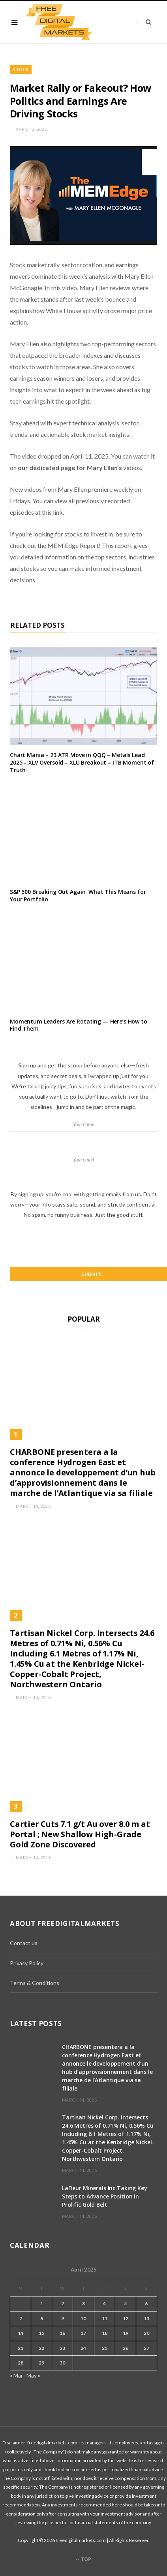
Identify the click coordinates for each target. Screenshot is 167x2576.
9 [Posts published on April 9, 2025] (62, 2318)
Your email (83, 1169)
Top (83, 2559)
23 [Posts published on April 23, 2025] (62, 2348)
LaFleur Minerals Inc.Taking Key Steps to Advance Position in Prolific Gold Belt (104, 2196)
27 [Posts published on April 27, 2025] (146, 2348)
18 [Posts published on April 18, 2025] (104, 2333)
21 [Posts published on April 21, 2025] (20, 2348)
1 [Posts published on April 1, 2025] (41, 2303)
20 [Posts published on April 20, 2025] (146, 2333)
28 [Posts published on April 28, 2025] (20, 2363)
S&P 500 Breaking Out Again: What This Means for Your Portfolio (78, 895)
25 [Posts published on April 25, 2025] (104, 2348)
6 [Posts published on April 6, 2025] (146, 2303)
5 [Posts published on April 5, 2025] (125, 2303)
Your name (83, 1134)
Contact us (24, 1943)
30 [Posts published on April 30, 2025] (62, 2363)
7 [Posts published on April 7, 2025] (20, 2318)
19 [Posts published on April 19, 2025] (125, 2333)
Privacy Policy (26, 1963)
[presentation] (84, 1243)
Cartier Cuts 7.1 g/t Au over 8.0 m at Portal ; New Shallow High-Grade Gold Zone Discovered (80, 1834)
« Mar (16, 2375)
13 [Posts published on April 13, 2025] (146, 2318)
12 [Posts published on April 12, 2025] (125, 2318)
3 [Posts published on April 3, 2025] (83, 2303)
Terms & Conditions (34, 1982)
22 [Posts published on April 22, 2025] (41, 2348)
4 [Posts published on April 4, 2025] (104, 2303)
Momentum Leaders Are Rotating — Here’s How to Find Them (78, 1025)
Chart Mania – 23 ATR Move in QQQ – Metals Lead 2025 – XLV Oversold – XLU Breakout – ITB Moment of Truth (82, 762)
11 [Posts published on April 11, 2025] (104, 2318)
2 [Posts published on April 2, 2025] (62, 2303)
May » (33, 2375)
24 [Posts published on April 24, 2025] (83, 2348)
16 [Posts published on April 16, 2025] (62, 2333)
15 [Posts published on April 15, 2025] (41, 2333)
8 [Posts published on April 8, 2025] (41, 2318)
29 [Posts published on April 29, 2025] (41, 2363)
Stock (21, 69)
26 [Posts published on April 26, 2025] (125, 2348)
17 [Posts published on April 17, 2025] (83, 2333)
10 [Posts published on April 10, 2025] (83, 2318)
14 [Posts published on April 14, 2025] (20, 2333)
